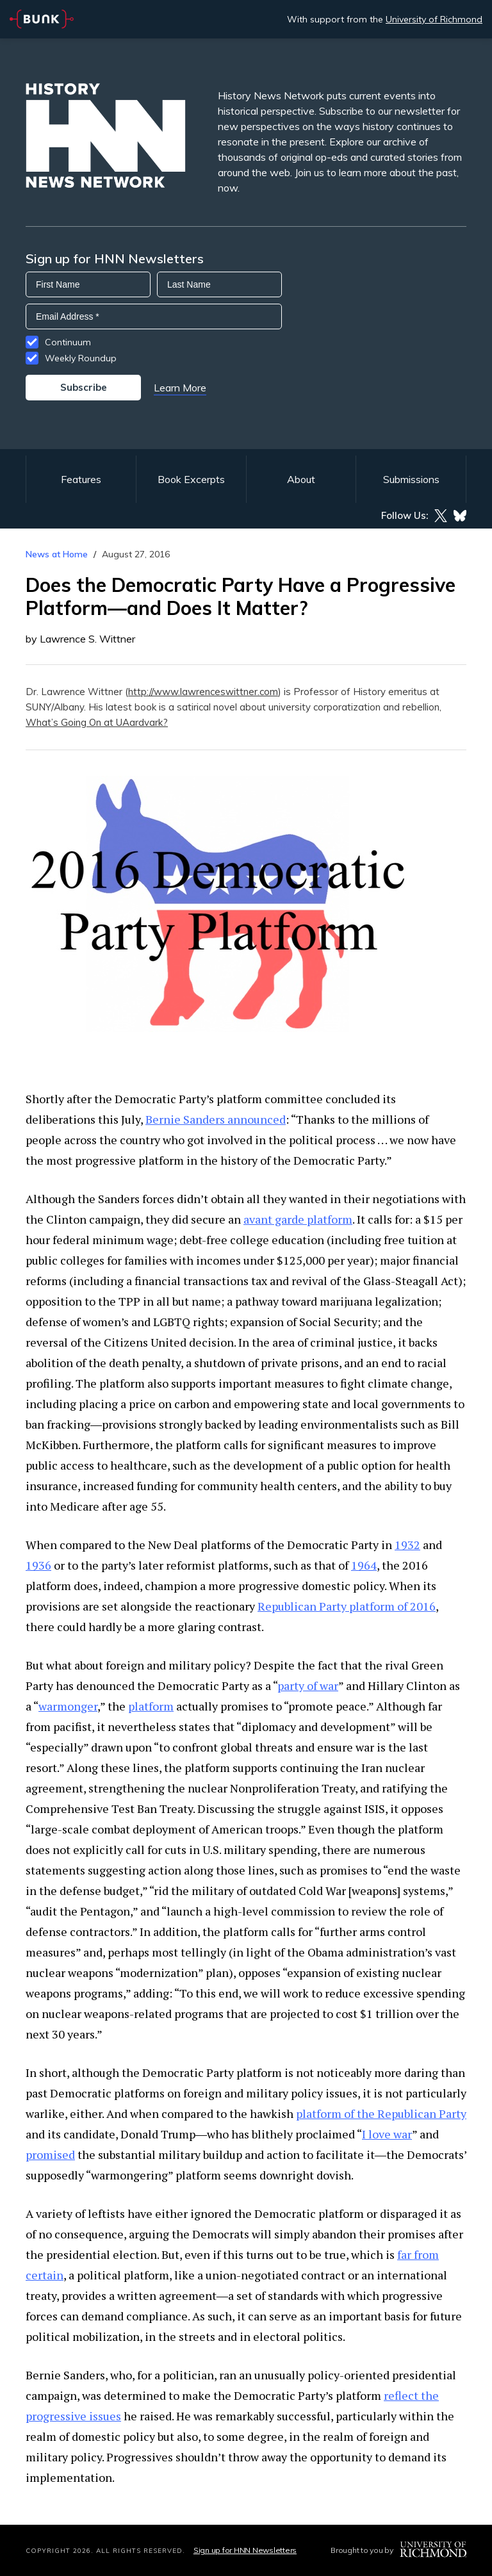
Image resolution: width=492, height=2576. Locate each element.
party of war (307, 1685)
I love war (387, 2134)
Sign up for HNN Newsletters (245, 2550)
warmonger (67, 1706)
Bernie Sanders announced (215, 1119)
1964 (364, 1565)
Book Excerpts (191, 479)
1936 (38, 1565)
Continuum (68, 342)
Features (81, 479)
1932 (407, 1544)
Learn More (180, 387)
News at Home (57, 554)
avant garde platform (297, 1219)
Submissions (411, 479)
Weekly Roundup (81, 358)
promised (50, 2154)
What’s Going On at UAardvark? (97, 722)
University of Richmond (434, 19)
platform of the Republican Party (381, 2113)
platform (151, 1706)
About (301, 479)
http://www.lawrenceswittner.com (203, 691)
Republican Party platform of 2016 (347, 1606)
